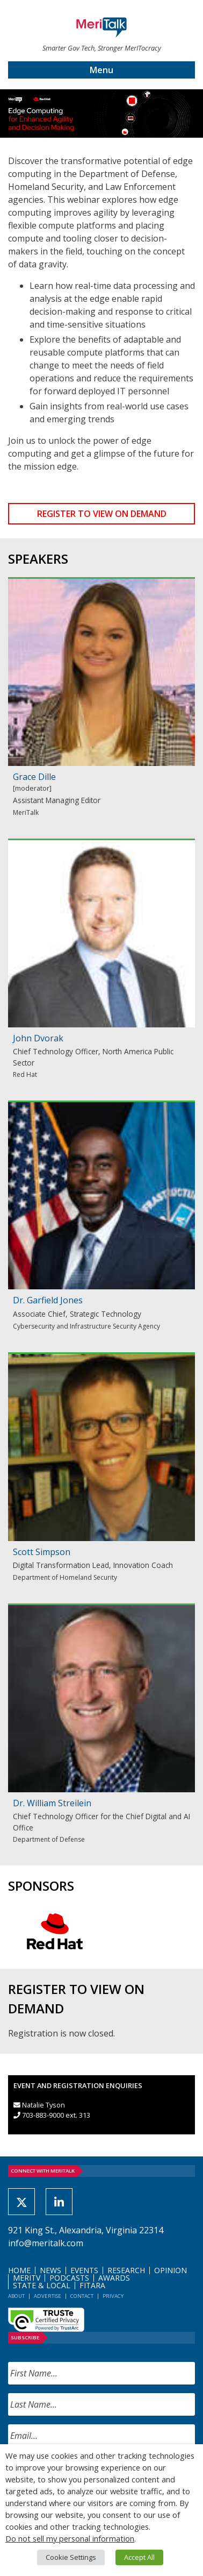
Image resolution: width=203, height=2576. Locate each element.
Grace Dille (34, 777)
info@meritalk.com (45, 2243)
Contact (81, 2296)
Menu (101, 70)
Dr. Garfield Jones (48, 1300)
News (50, 2270)
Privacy (113, 2296)
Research (126, 2270)
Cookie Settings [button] (71, 2557)
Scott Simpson (41, 1552)
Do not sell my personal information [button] (69, 2538)
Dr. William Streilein (52, 1803)
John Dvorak (38, 1038)
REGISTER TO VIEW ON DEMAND (101, 514)
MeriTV (26, 2278)
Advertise (47, 2296)
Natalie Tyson (43, 2105)
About (16, 2296)
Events (84, 2270)
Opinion (170, 2270)
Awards (114, 2278)
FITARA (92, 2285)
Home (19, 2270)
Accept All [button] (139, 2557)
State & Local (41, 2285)
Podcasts (69, 2278)
